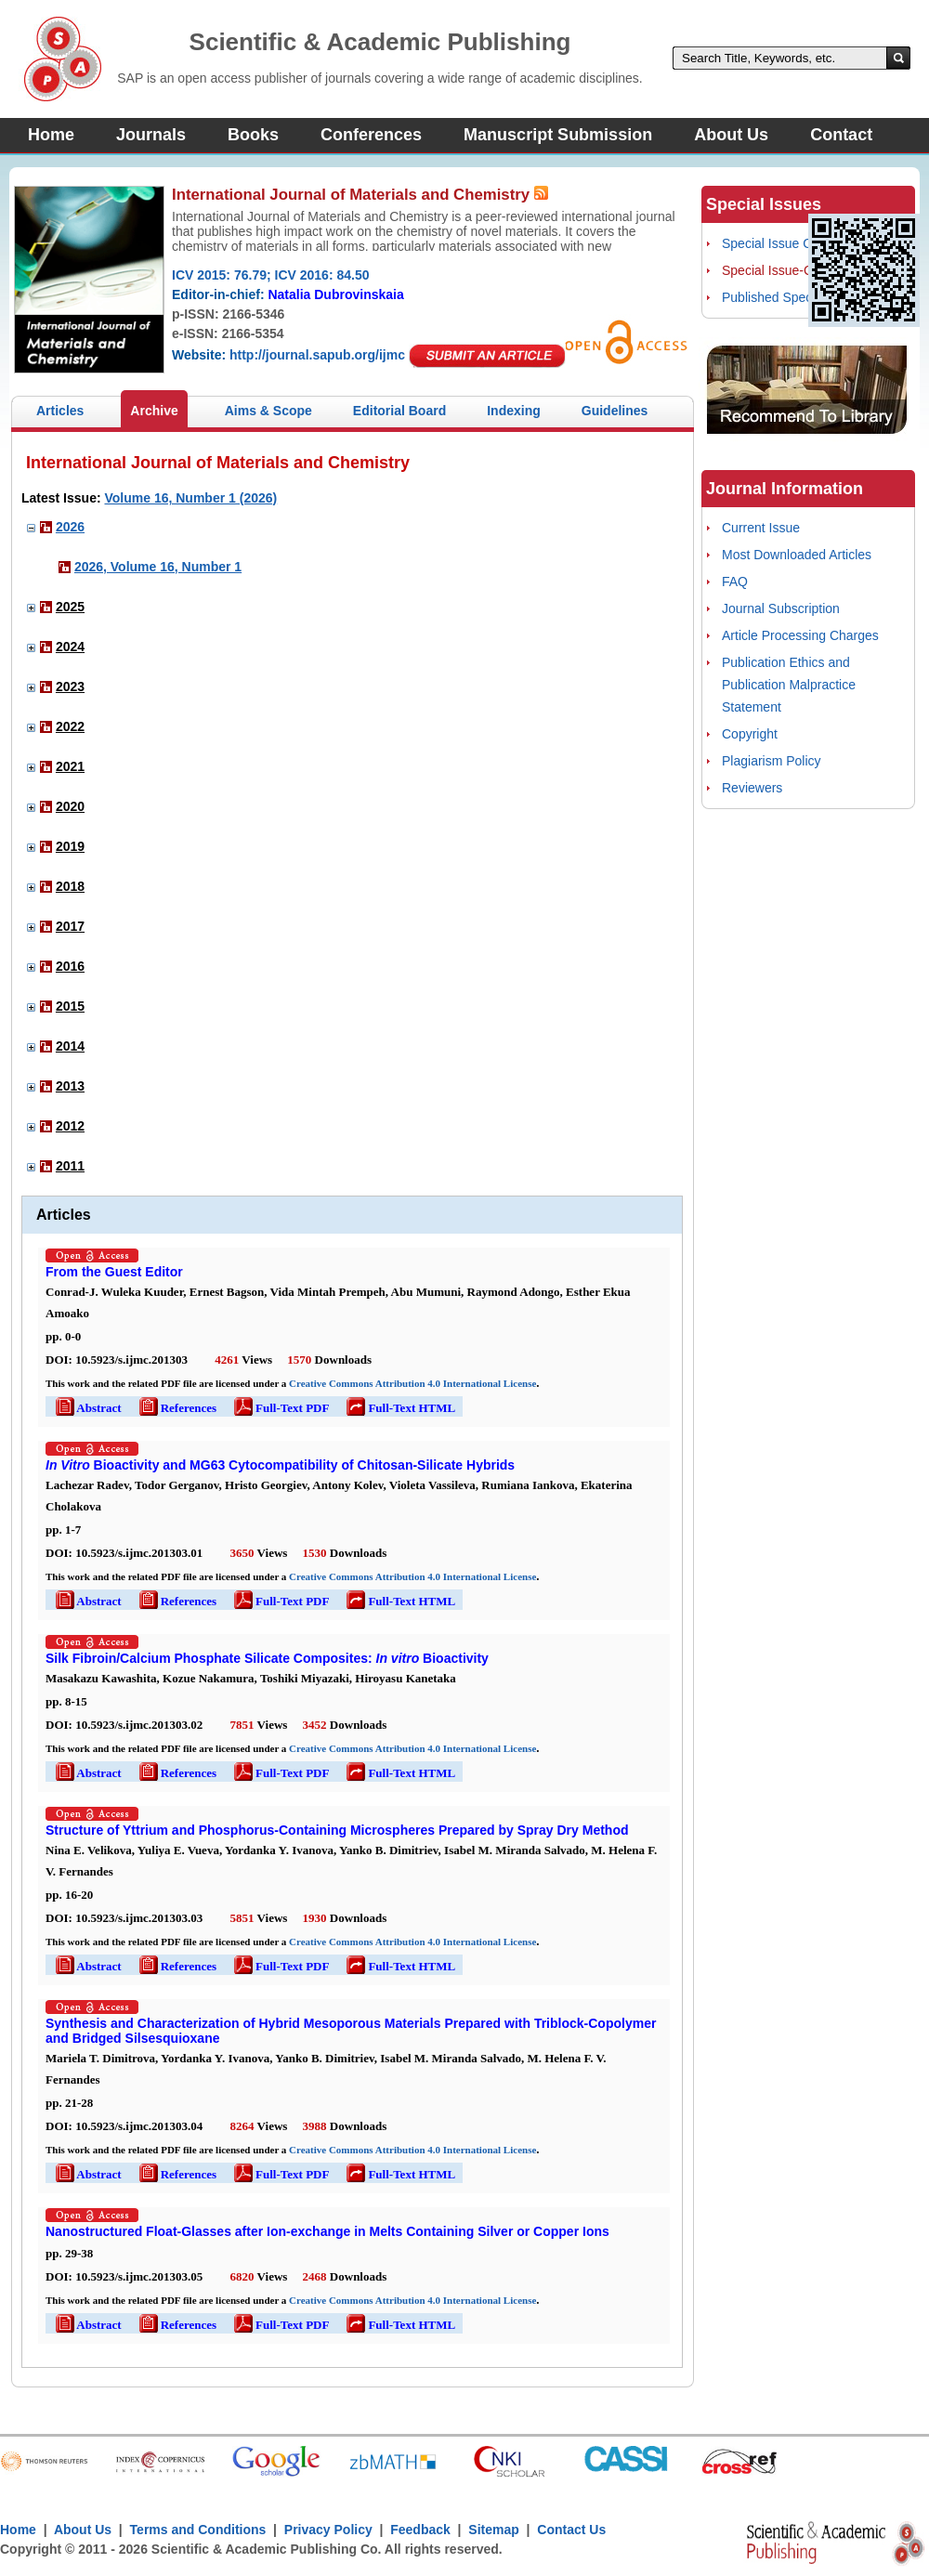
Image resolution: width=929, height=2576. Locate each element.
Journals (151, 134)
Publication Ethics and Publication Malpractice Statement (789, 684)
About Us (731, 134)
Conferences (371, 134)
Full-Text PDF (280, 1408)
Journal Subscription (781, 608)
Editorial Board (399, 410)
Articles (60, 410)
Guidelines (615, 410)
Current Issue (761, 527)
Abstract (87, 1408)
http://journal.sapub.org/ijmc (317, 354)
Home (51, 134)
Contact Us (571, 2529)
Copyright (750, 733)
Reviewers (752, 787)
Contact (841, 134)
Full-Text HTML (399, 1408)
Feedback (420, 2529)
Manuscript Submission (558, 134)
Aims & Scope (268, 410)
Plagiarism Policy (771, 760)
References (176, 1408)
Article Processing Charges (800, 635)
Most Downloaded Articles (796, 554)
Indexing (514, 410)
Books (253, 134)
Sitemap (493, 2529)
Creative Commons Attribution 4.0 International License (412, 1383)
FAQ (735, 581)
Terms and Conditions (198, 2529)
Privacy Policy (328, 2529)
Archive (153, 410)
